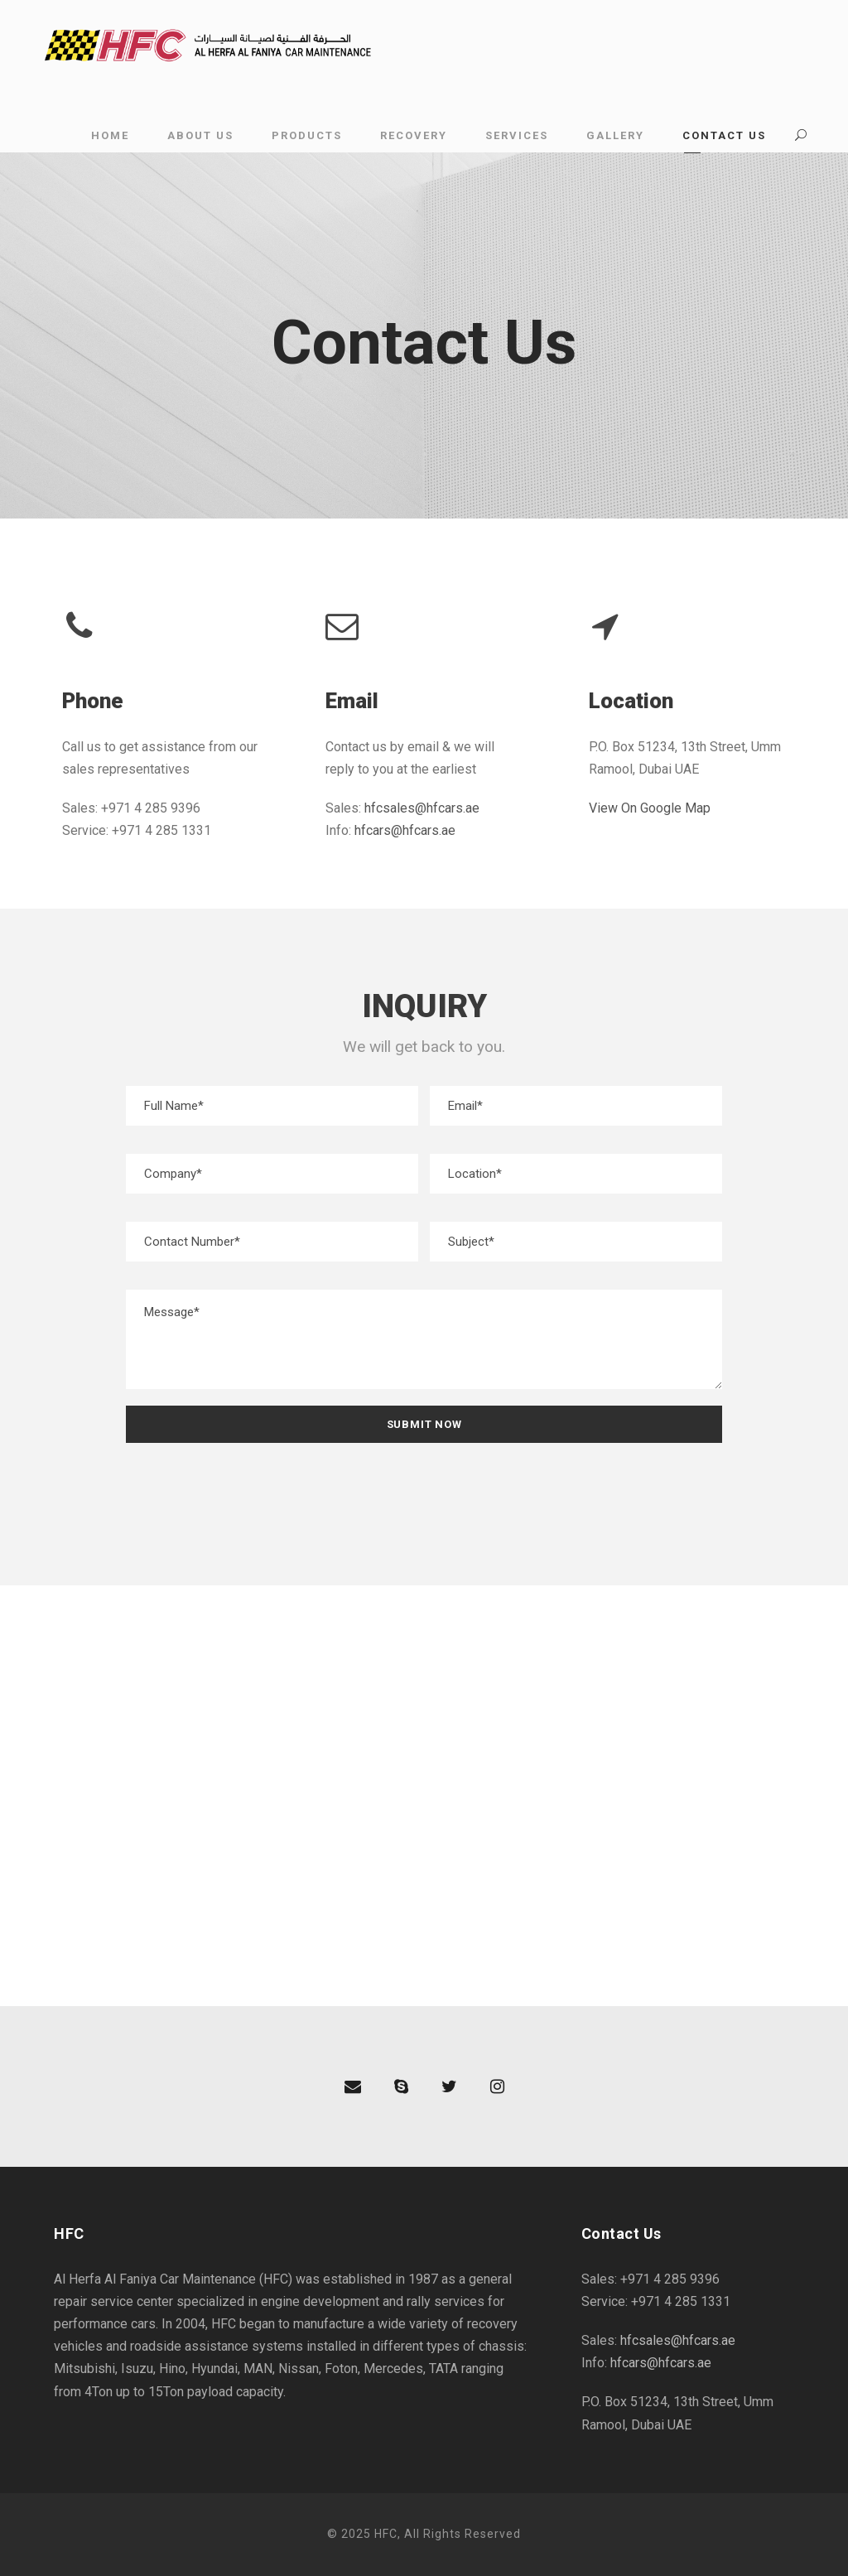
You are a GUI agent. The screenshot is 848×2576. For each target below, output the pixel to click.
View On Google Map (650, 808)
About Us (200, 135)
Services (516, 135)
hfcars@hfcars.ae (404, 830)
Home (110, 135)
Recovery (413, 135)
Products (307, 135)
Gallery (615, 135)
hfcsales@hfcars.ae (421, 808)
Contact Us (724, 135)
